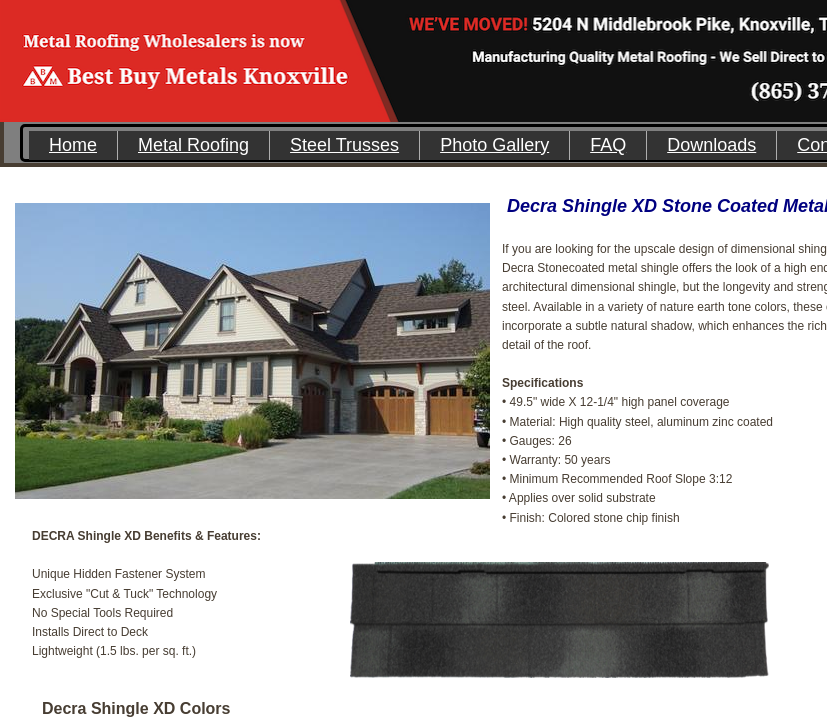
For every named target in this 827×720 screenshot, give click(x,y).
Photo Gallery (494, 145)
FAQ (608, 145)
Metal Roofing (193, 145)
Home (73, 145)
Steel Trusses (344, 145)
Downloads (711, 145)
